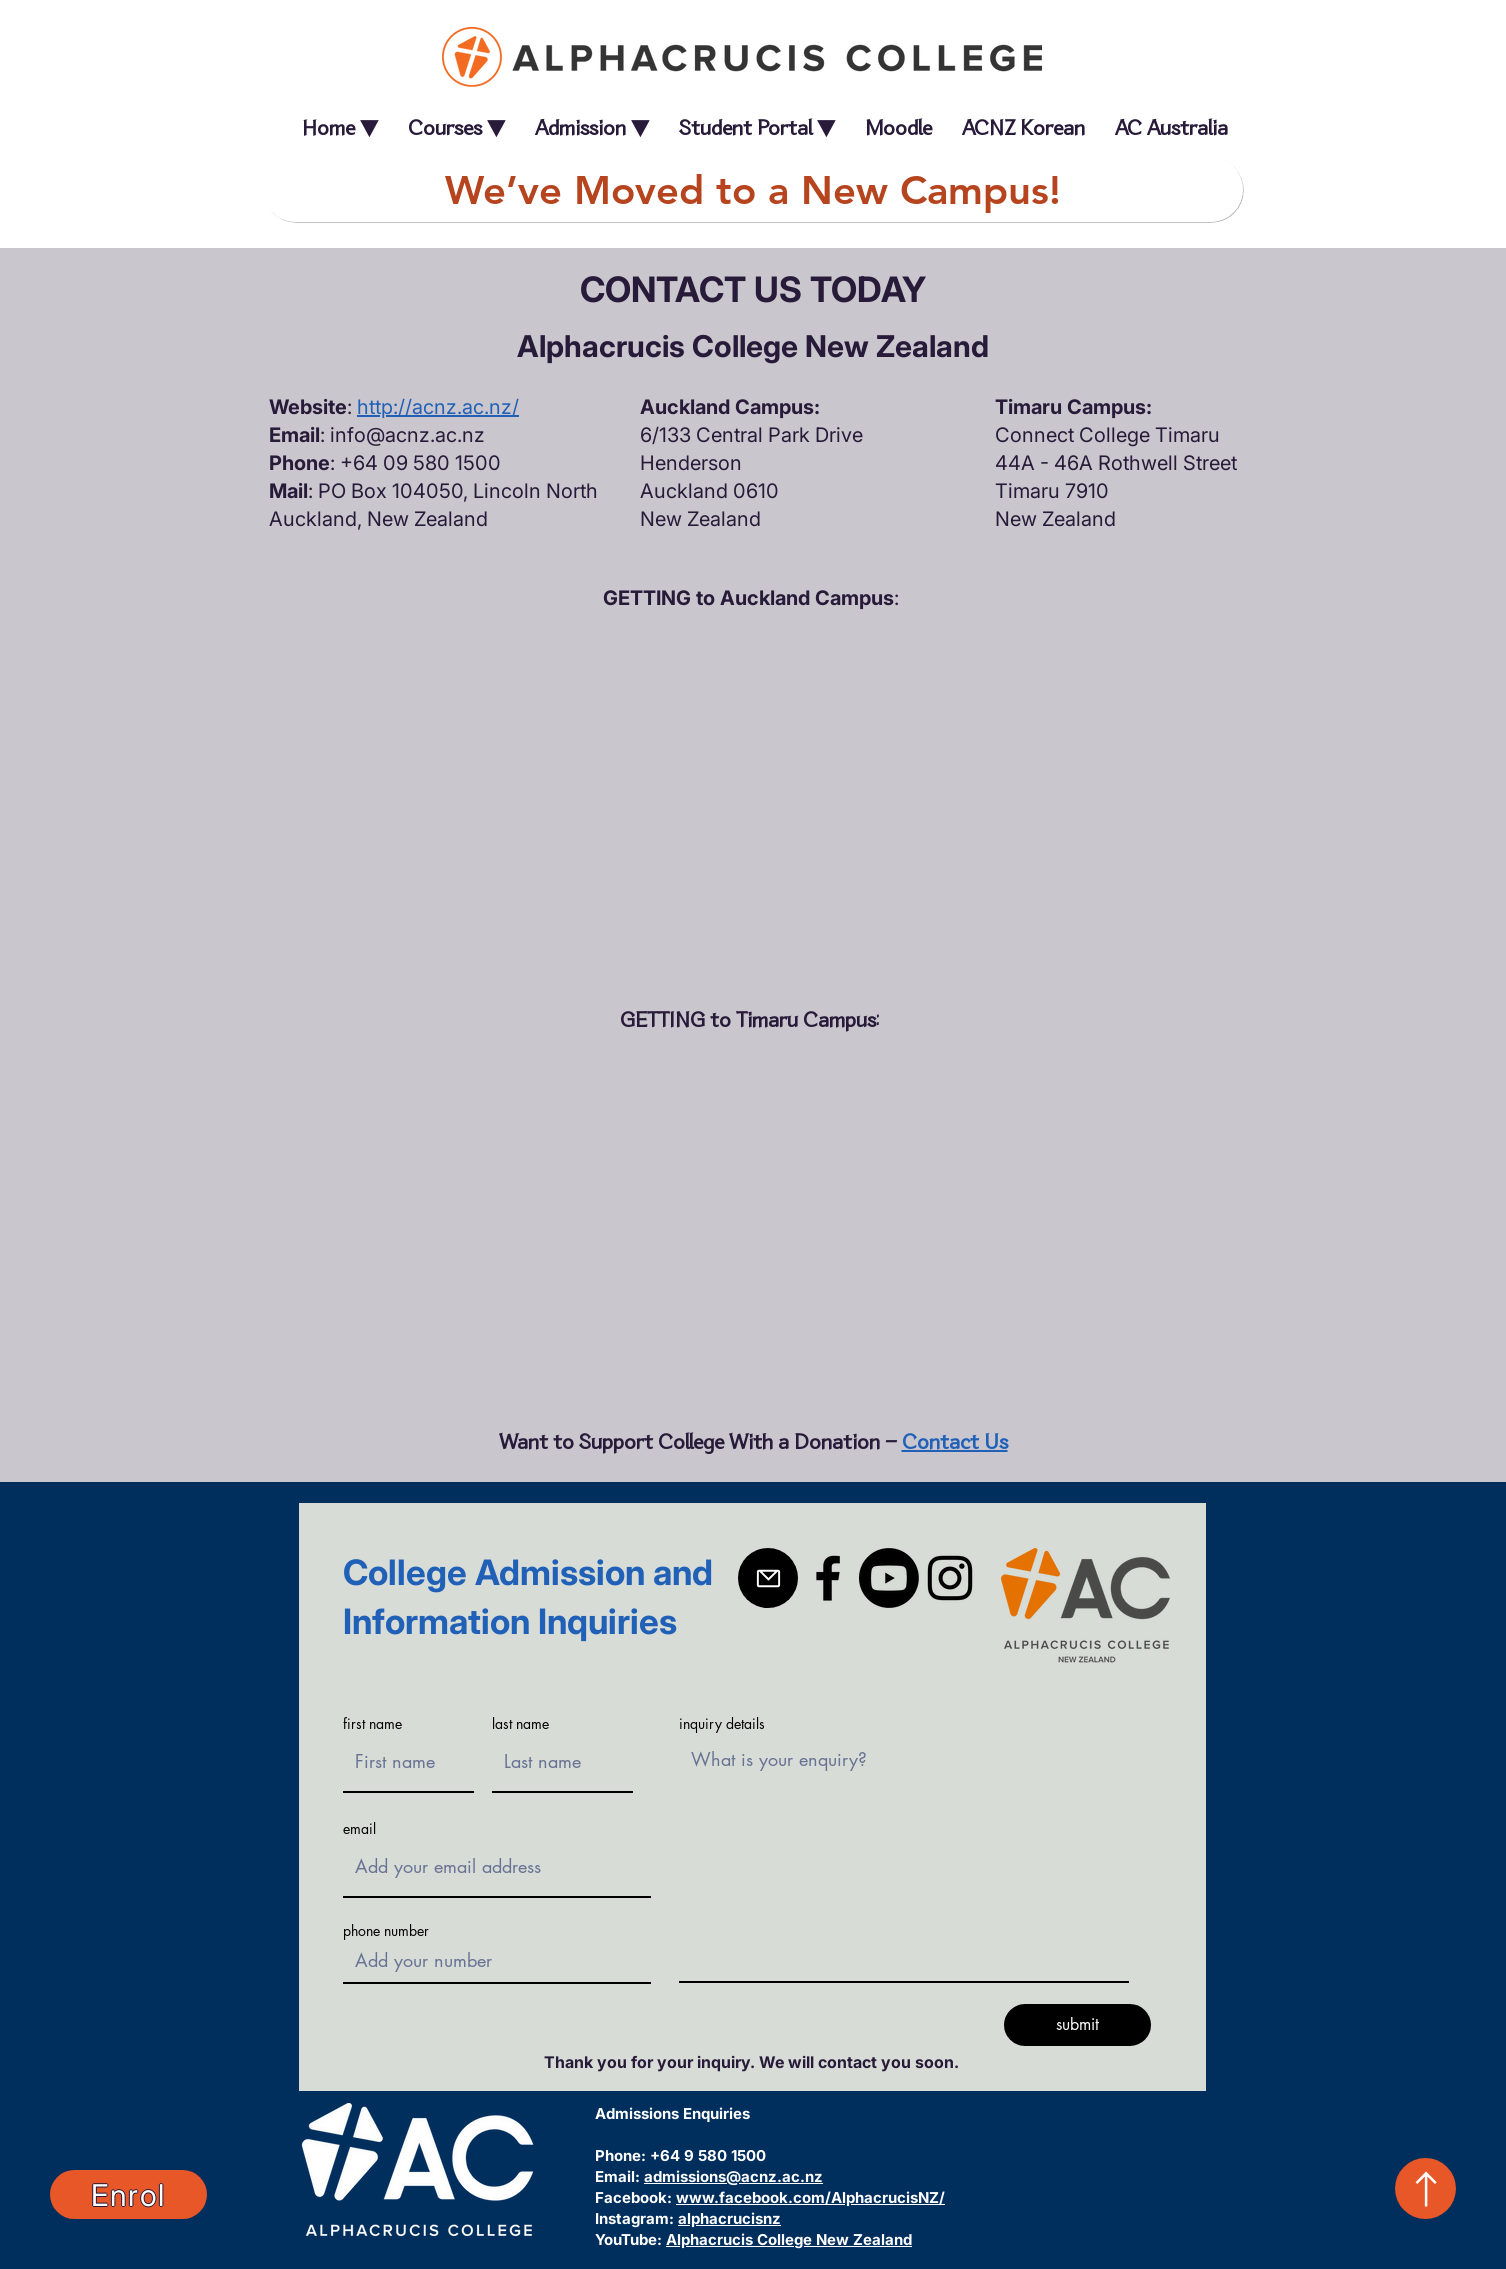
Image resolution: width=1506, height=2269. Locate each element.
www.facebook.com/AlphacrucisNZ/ (810, 2197)
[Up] (1425, 2188)
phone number (386, 1931)
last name (520, 1724)
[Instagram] (950, 1578)
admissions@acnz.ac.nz (733, 2176)
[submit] (1077, 2025)
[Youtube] (889, 1578)
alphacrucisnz (729, 2218)
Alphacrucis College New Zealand (789, 2239)
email (359, 1829)
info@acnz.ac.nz (407, 435)
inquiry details (722, 1724)
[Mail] (768, 1578)
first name (372, 1724)
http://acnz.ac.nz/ (438, 407)
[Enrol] (128, 2194)
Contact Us (955, 1442)
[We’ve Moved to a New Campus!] (753, 189)
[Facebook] (828, 1578)
